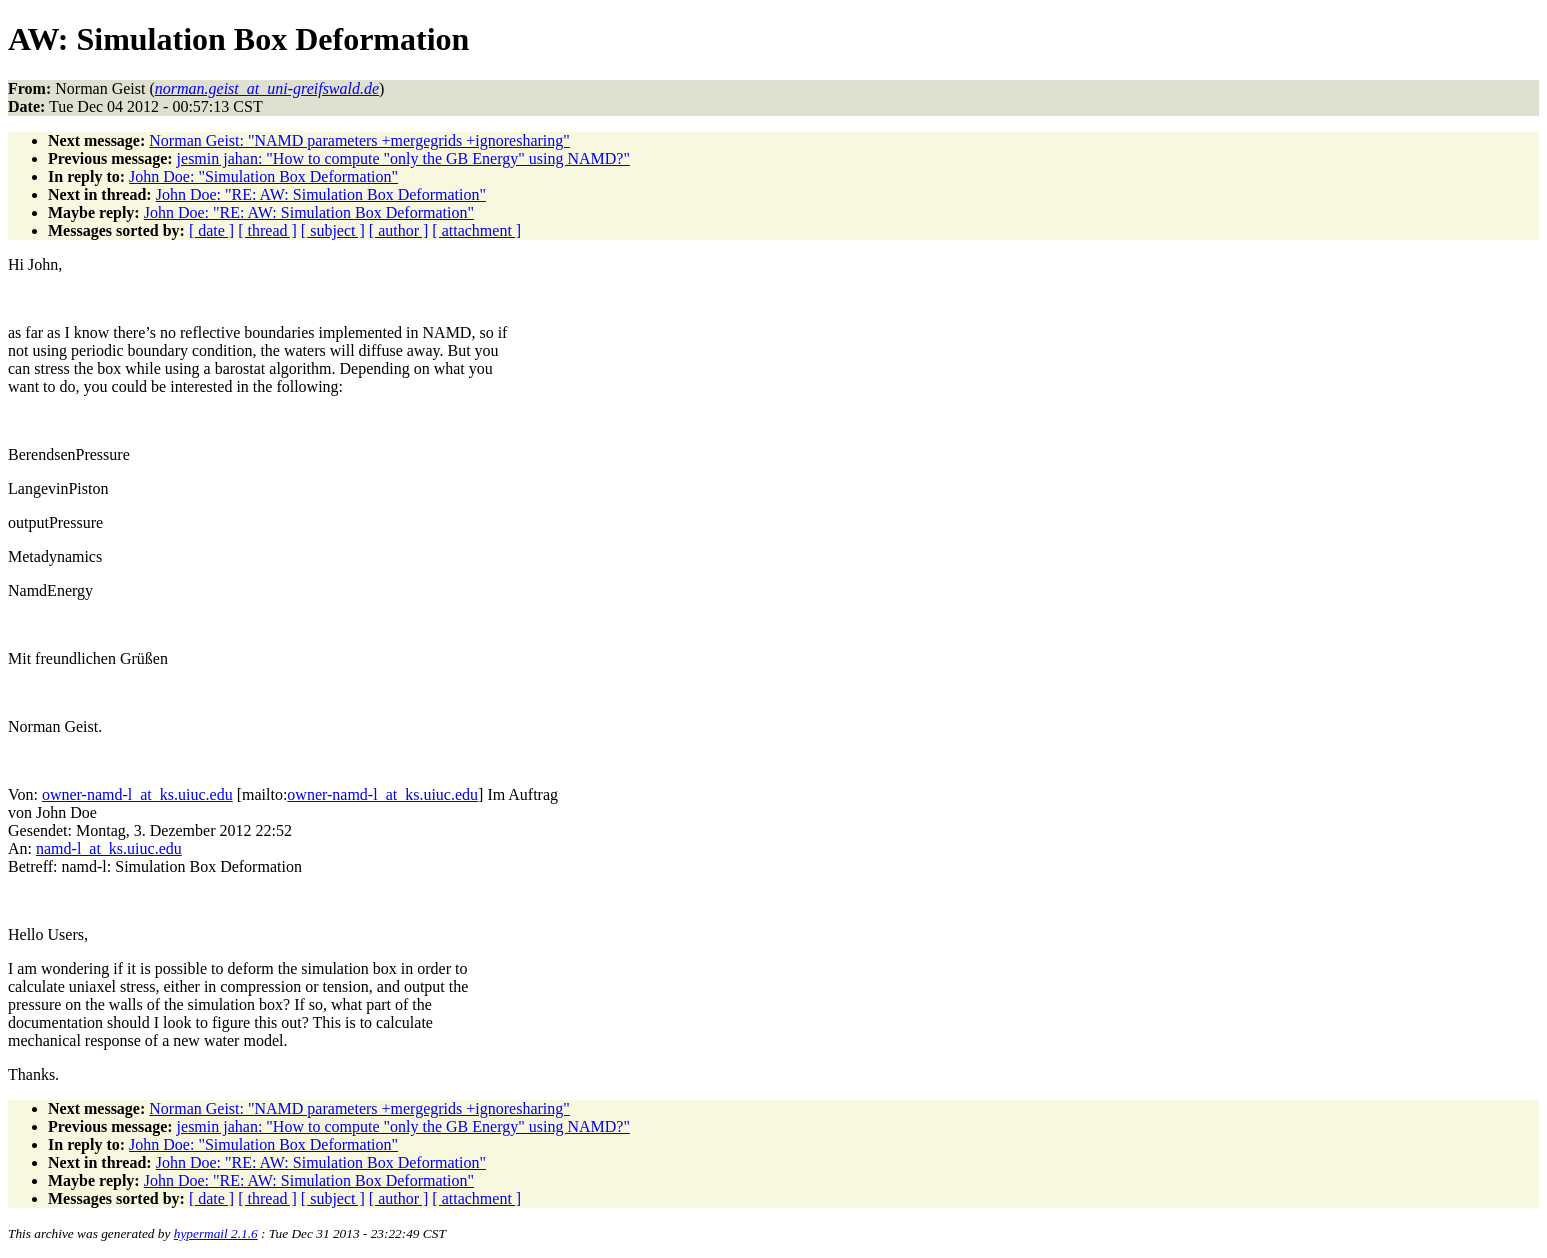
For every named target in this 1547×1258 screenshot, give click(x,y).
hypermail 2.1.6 (216, 1233)
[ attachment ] (476, 230)
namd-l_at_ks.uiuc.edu (109, 848)
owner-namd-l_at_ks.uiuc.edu (137, 794)
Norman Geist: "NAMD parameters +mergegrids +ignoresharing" (359, 140)
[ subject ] (333, 230)
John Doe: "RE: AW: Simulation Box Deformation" (321, 194)
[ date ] (211, 230)
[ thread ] (267, 230)
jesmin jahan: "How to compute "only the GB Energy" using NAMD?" (403, 158)
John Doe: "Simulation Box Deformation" (263, 176)
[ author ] (399, 230)
